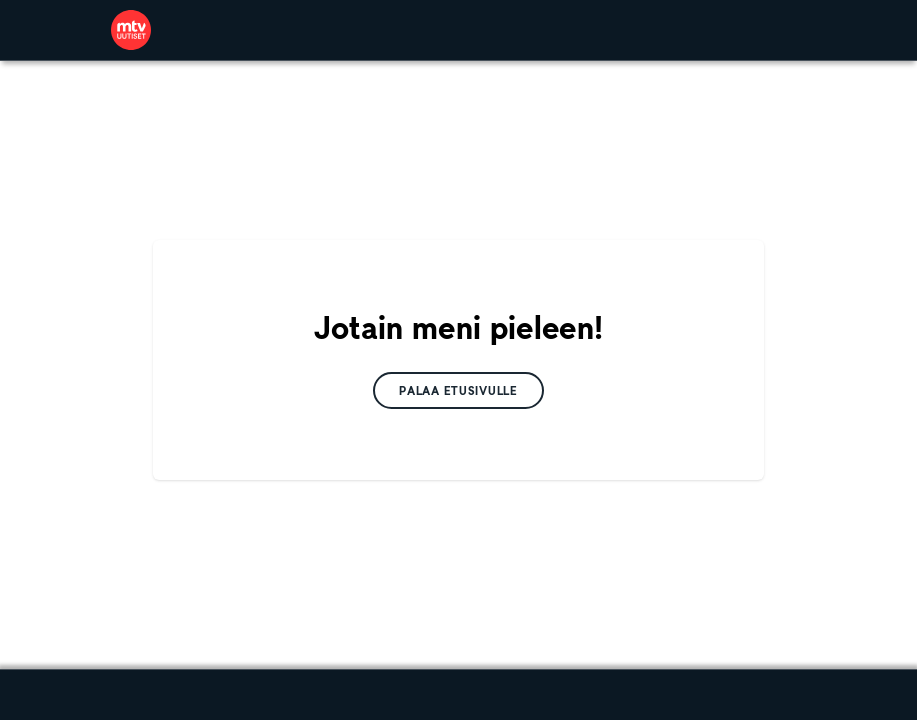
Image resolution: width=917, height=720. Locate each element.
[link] (131, 30)
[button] (458, 390)
